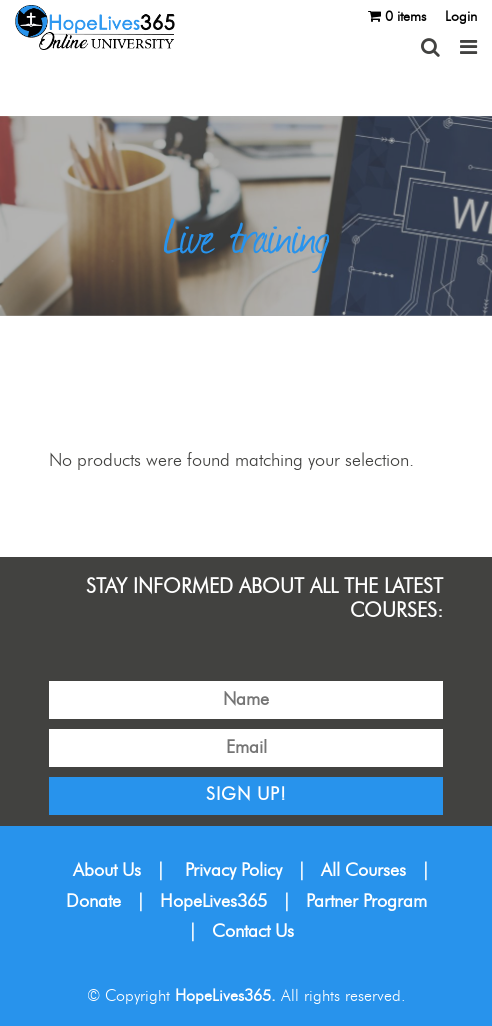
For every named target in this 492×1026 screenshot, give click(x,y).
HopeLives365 (213, 902)
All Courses (363, 871)
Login (461, 17)
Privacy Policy (233, 871)
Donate (93, 902)
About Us (107, 871)
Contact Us (253, 932)
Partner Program (366, 902)
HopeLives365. (225, 996)
